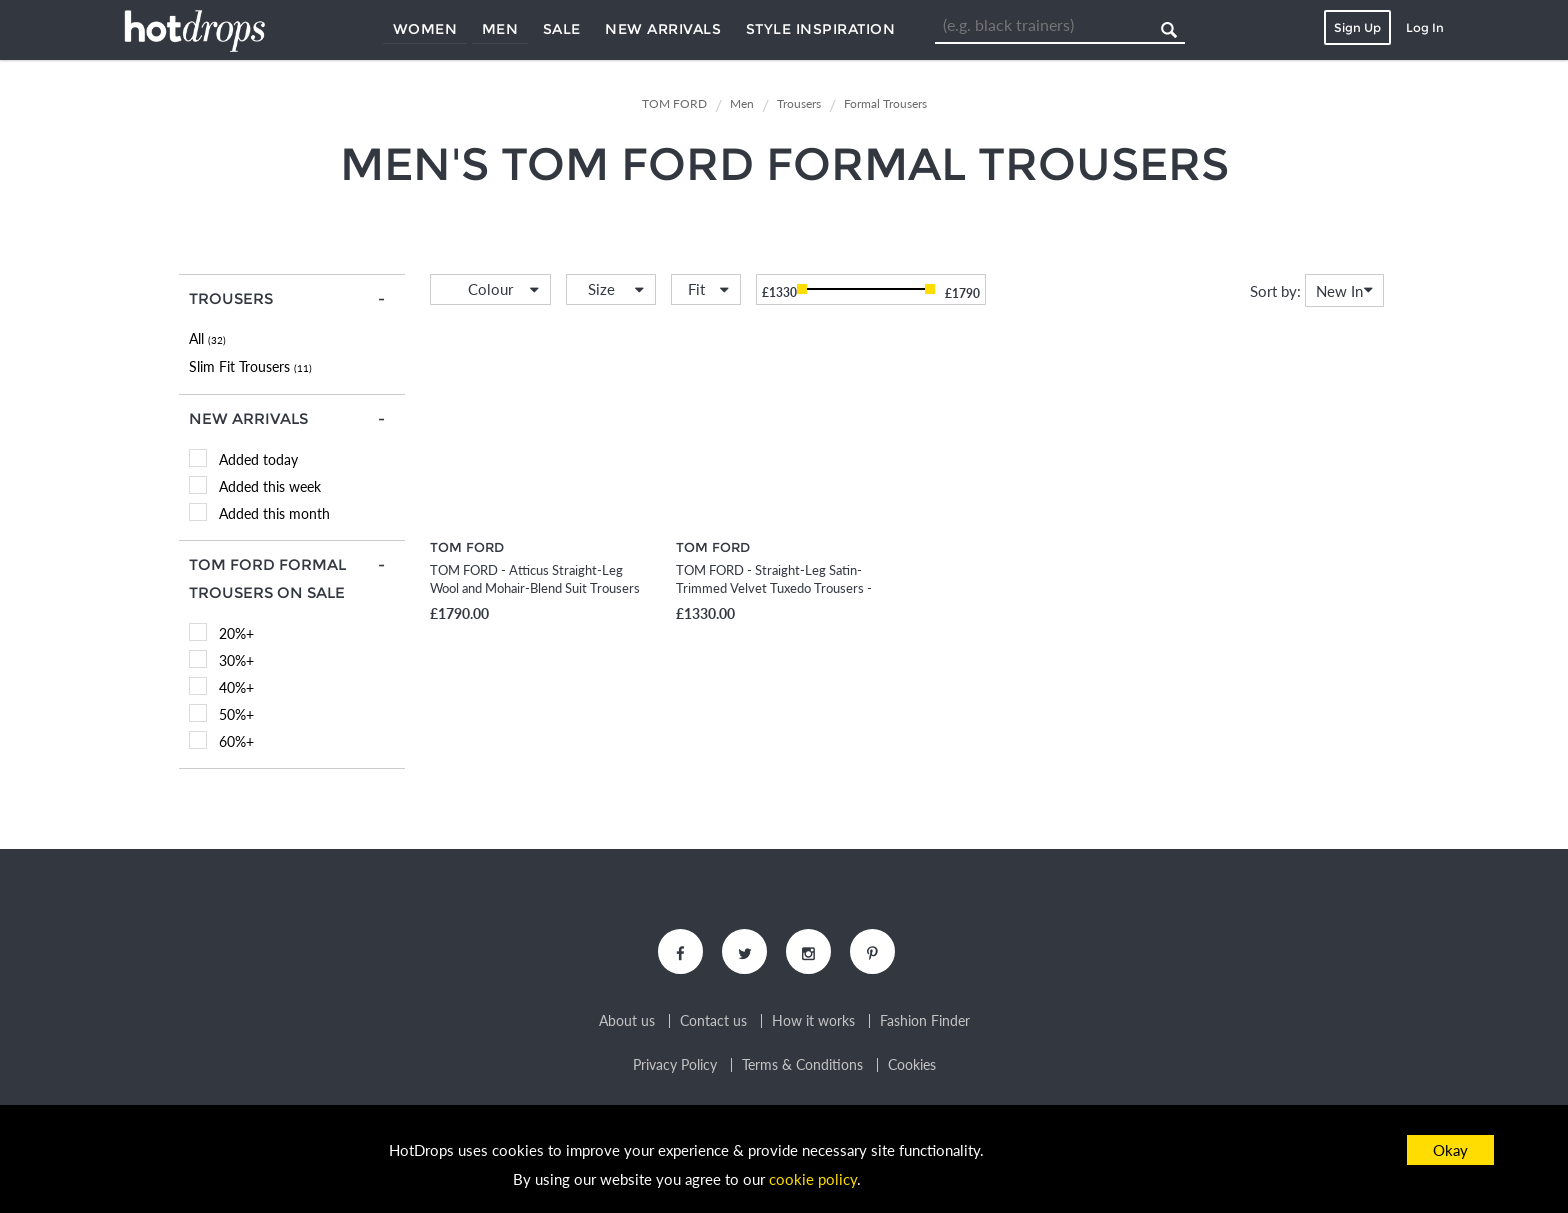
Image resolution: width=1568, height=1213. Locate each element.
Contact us (713, 1021)
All (207, 338)
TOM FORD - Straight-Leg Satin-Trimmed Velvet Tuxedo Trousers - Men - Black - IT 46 (774, 588)
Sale (562, 29)
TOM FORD (467, 547)
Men (500, 29)
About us (627, 1021)
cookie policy (813, 1179)
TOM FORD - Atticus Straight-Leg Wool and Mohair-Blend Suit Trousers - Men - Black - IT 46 (535, 588)
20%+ (236, 633)
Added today (258, 459)
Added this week (270, 486)
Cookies (912, 1065)
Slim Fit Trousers (250, 366)
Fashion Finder (925, 1021)
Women (425, 29)
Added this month (274, 513)
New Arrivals (663, 29)
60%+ (236, 741)
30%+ (236, 660)
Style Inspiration (821, 29)
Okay (1450, 1150)
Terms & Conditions (802, 1065)
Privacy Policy (675, 1065)
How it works (813, 1021)
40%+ (236, 687)
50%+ (236, 714)
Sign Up (1357, 27)
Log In (1425, 27)
